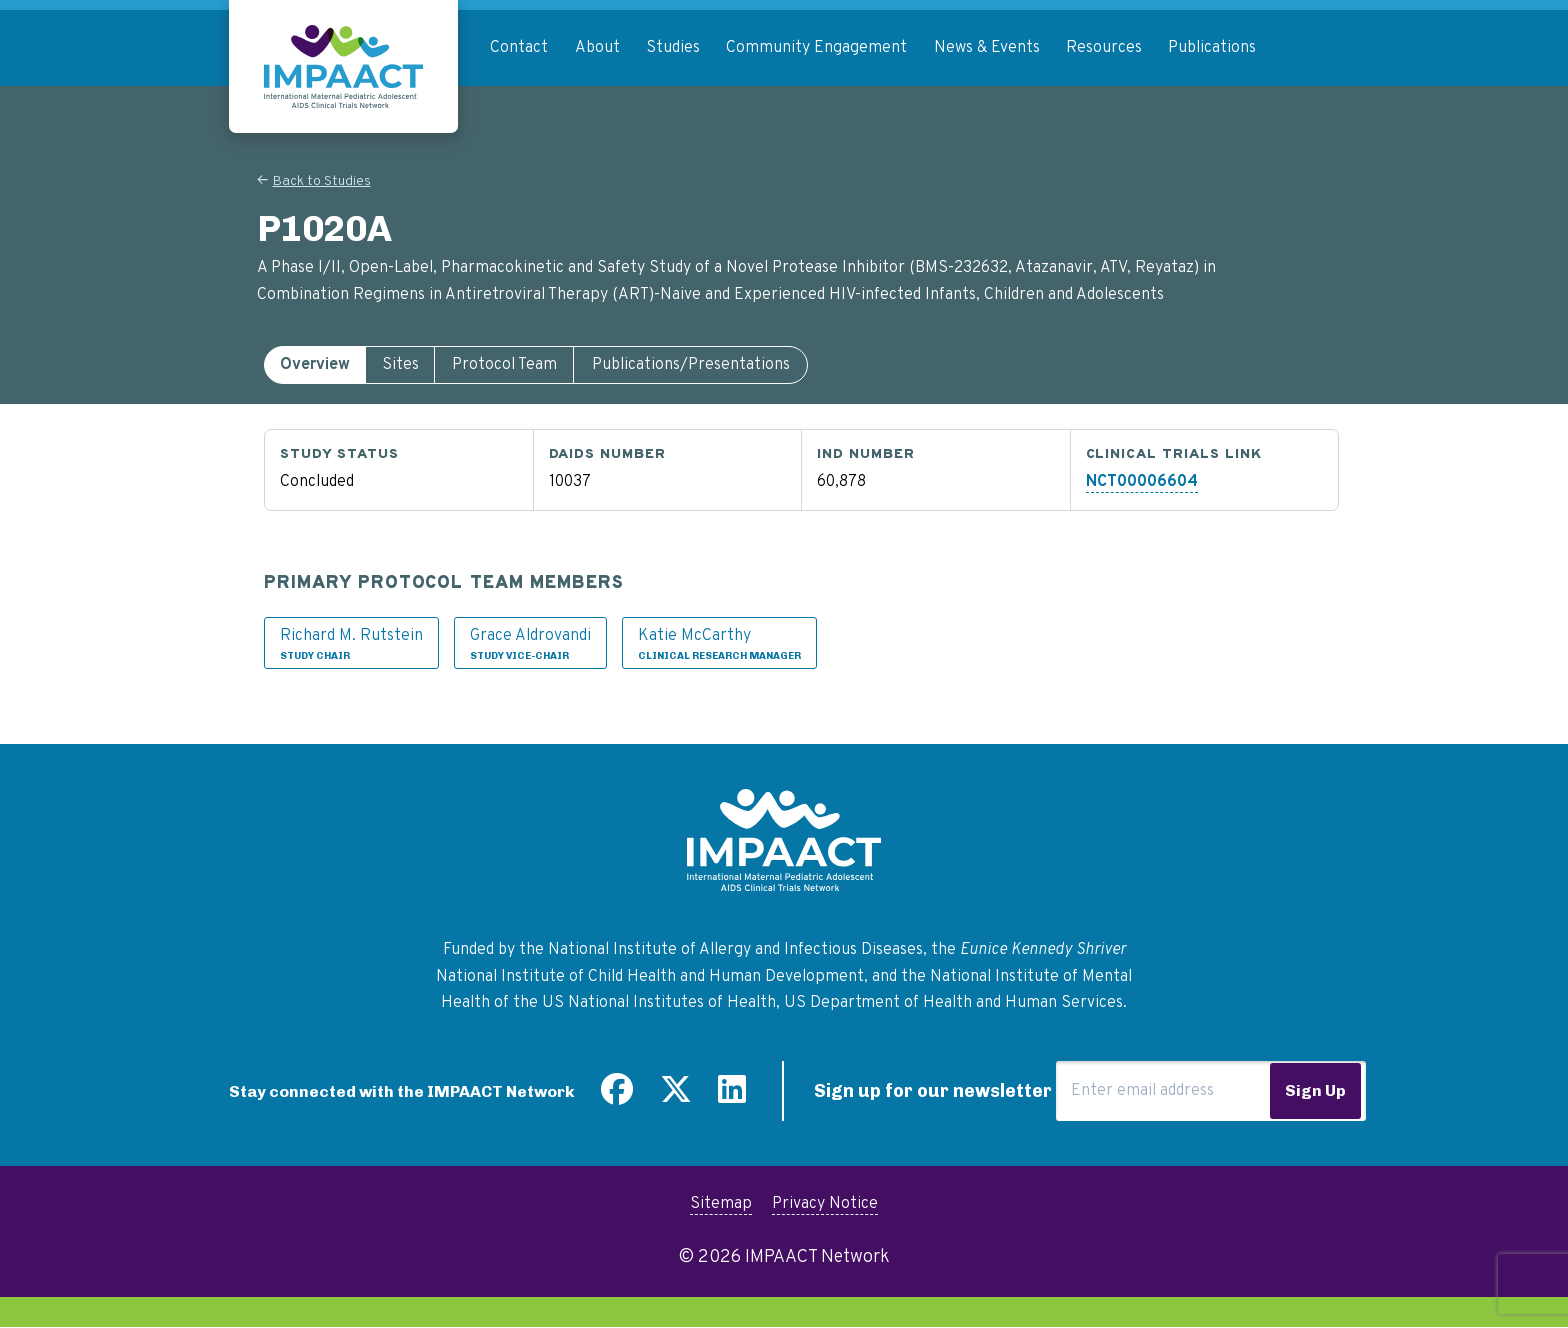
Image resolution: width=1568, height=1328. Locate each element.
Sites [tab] (400, 365)
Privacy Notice (825, 1204)
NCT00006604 (1142, 482)
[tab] (315, 365)
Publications (1212, 48)
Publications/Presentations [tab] (691, 365)
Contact (519, 48)
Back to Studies (322, 181)
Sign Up (1315, 1090)
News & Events (987, 48)
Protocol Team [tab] (504, 365)
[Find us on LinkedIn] (732, 1097)
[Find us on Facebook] (617, 1097)
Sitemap (721, 1204)
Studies (673, 48)
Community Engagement (816, 48)
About (597, 48)
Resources (1104, 48)
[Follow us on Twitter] (676, 1097)
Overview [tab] (315, 365)
